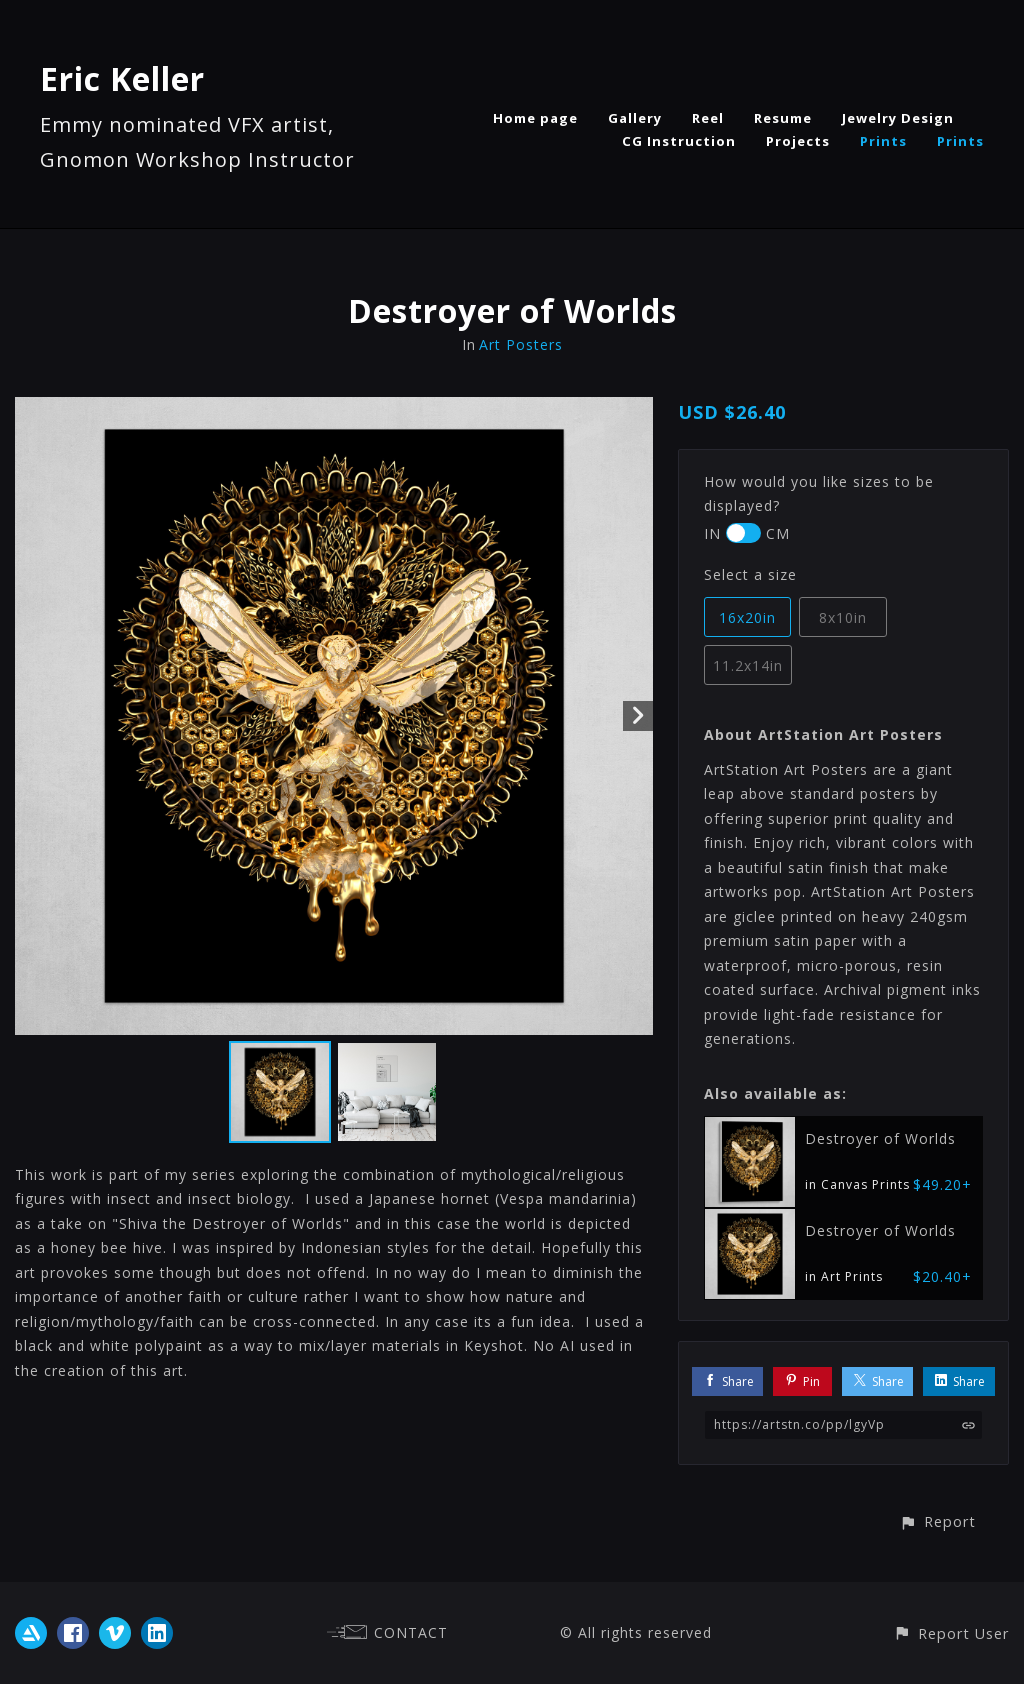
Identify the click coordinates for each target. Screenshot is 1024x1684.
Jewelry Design (898, 118)
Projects (798, 141)
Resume (783, 118)
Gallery (635, 118)
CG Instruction (679, 141)
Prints (883, 141)
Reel (708, 118)
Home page (535, 118)
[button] (937, 1521)
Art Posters (521, 344)
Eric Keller (122, 78)
